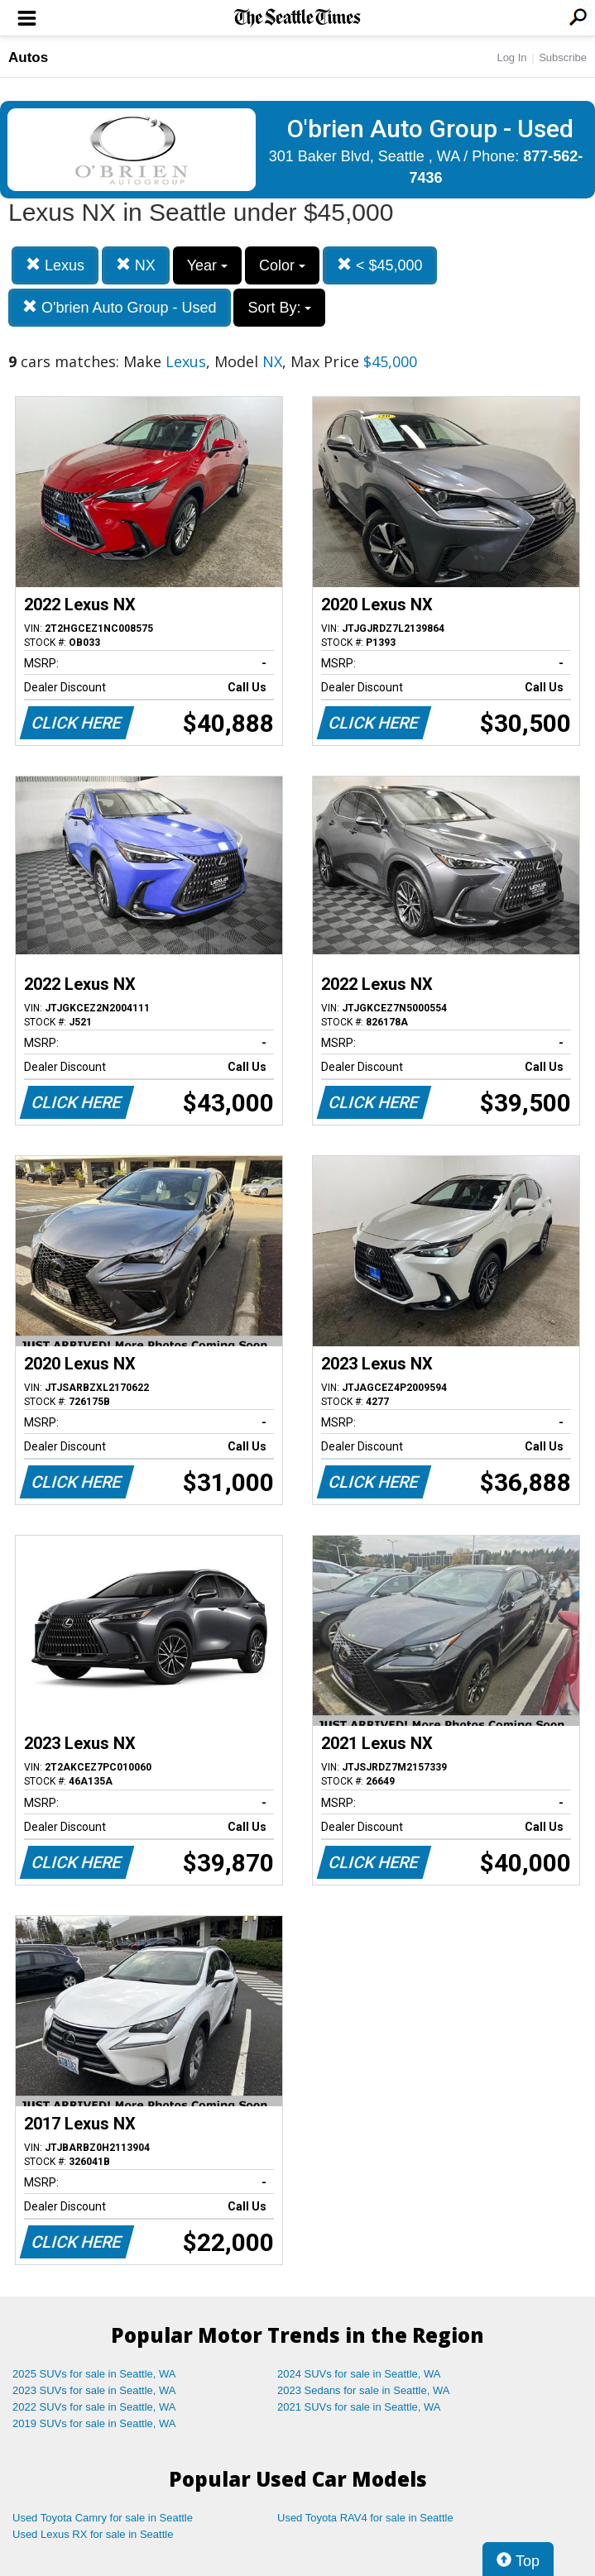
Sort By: (279, 307)
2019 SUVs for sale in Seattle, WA (94, 2423)
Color (282, 265)
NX (136, 265)
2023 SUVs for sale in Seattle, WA (94, 2390)
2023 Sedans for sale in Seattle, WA (363, 2390)
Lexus (55, 265)
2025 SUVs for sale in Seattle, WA (94, 2374)
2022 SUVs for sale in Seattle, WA (94, 2407)
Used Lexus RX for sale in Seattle (92, 2534)
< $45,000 (380, 265)
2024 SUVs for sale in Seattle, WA (359, 2374)
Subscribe (563, 57)
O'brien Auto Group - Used (119, 307)
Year (207, 265)
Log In (511, 57)
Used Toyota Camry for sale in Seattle (102, 2517)
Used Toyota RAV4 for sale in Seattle (365, 2517)
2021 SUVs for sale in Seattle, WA (359, 2407)
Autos (28, 57)
